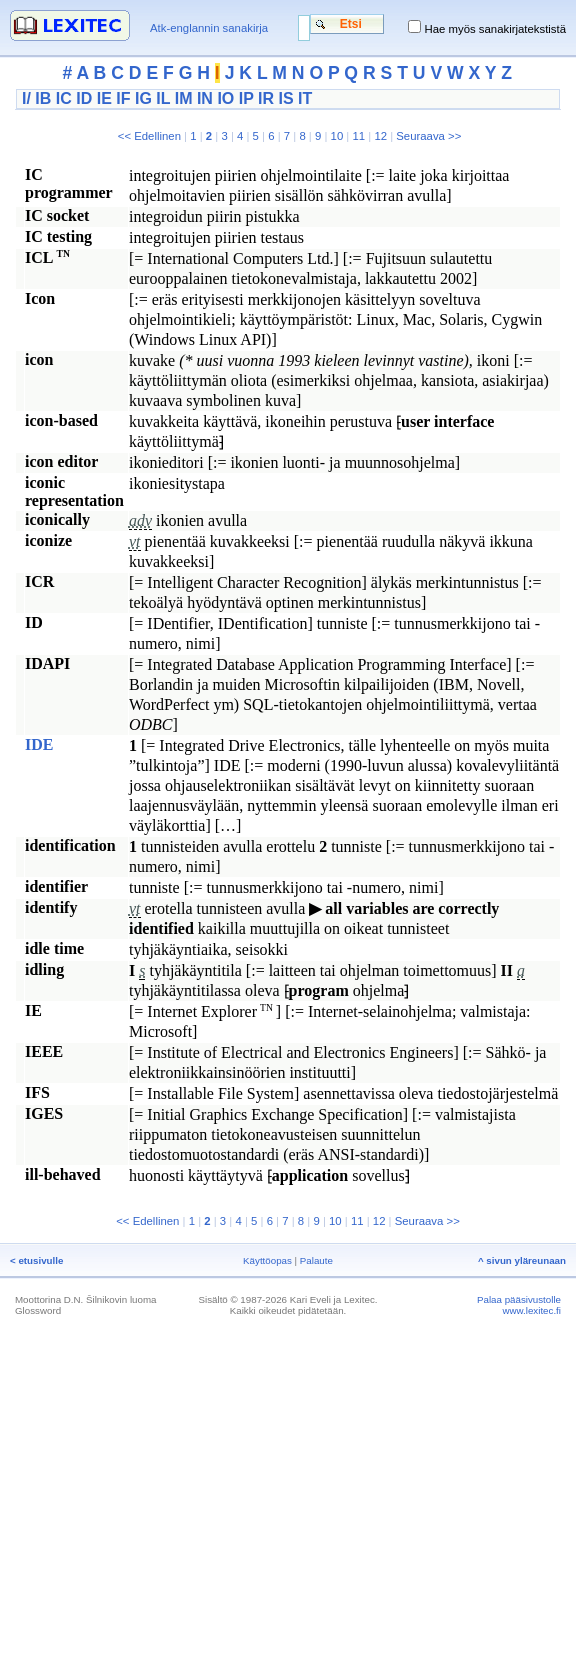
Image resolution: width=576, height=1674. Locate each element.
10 (337, 136)
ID (84, 98)
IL (163, 98)
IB (43, 98)
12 (380, 136)
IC (64, 98)
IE (104, 98)
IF (123, 98)
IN (205, 98)
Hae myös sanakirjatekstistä (495, 29)
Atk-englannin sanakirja (209, 28)
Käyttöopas (267, 1260)
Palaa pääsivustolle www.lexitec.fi (519, 1305)
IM (184, 98)
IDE (39, 744)
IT (305, 98)
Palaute (316, 1260)
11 (358, 136)
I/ (26, 98)
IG (143, 98)
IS (285, 98)
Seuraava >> (428, 136)
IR (266, 98)
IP (246, 98)
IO (225, 98)
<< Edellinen (149, 136)
